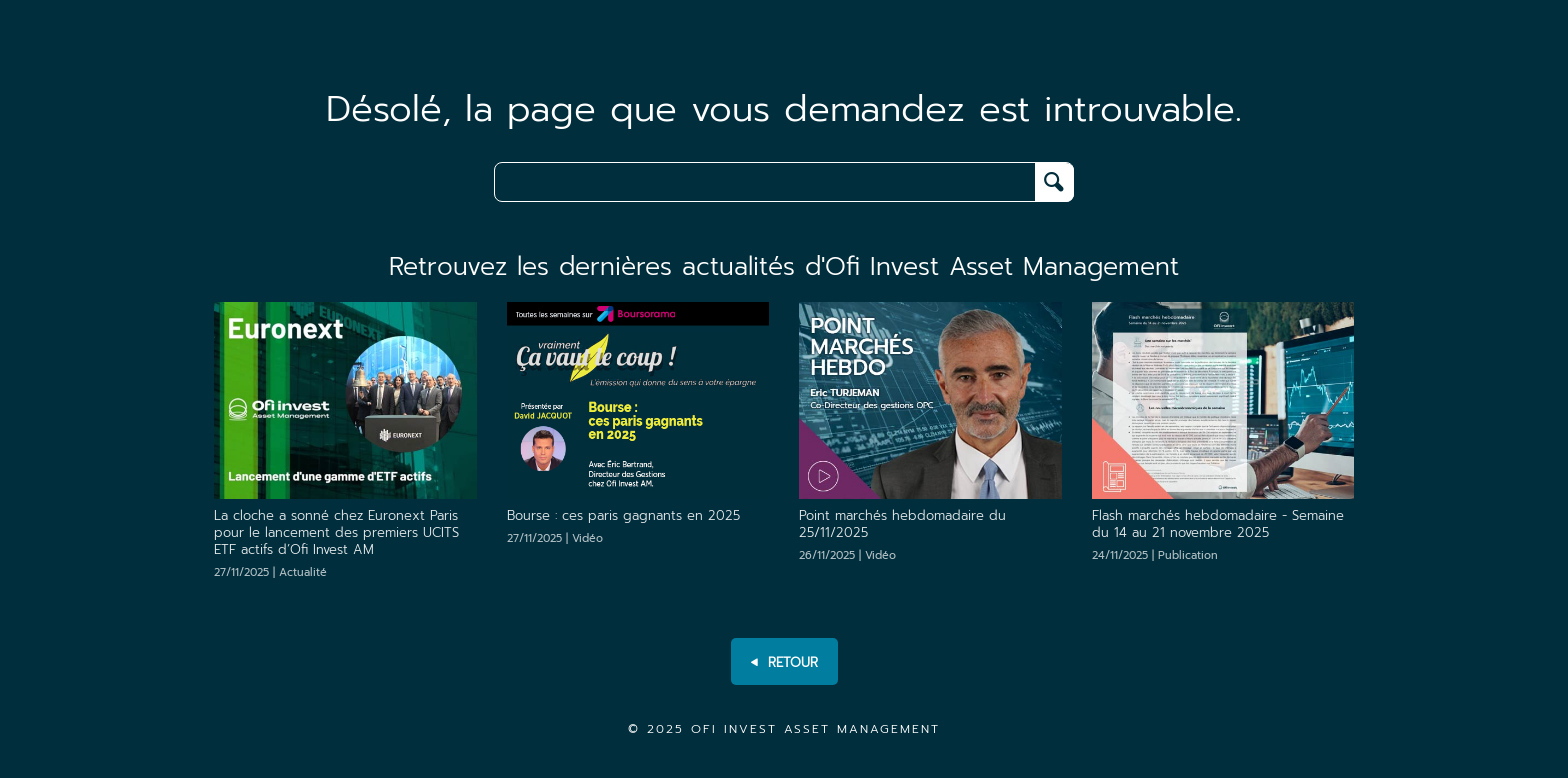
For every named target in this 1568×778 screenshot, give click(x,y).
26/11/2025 (847, 555)
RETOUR (784, 663)
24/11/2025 (1155, 555)
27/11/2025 (270, 572)
